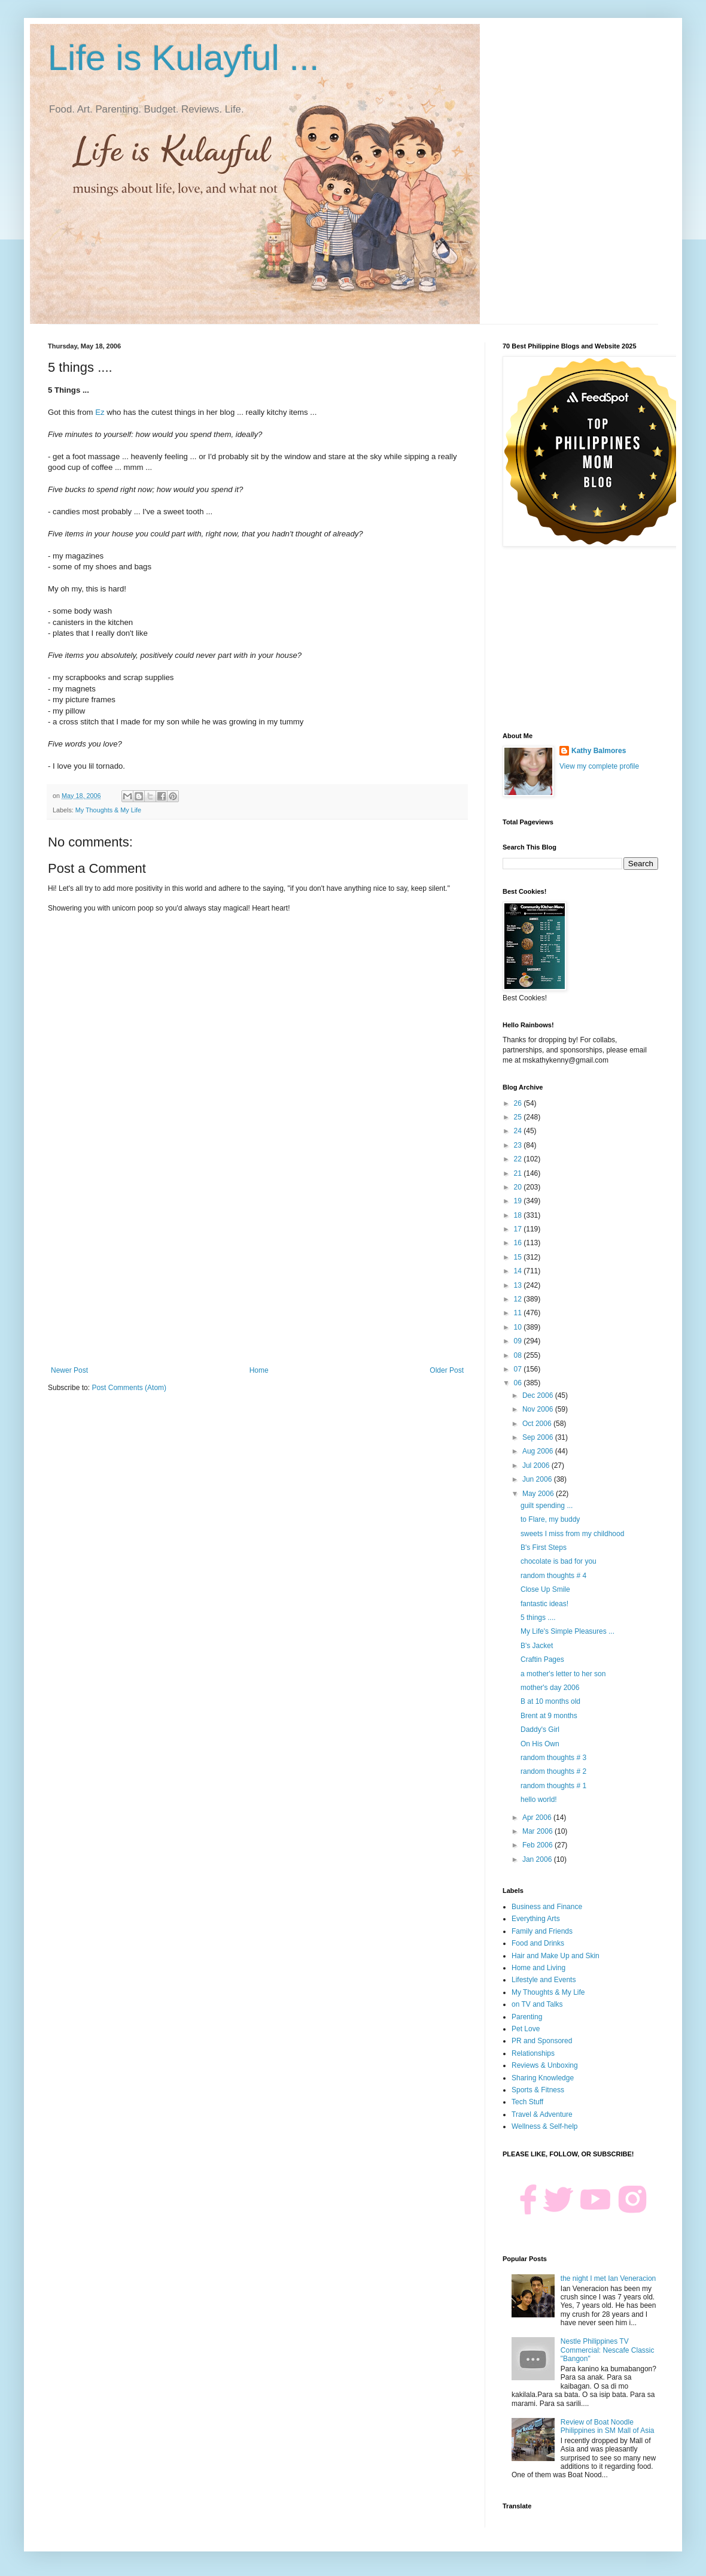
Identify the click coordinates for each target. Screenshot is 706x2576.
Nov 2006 (538, 1409)
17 (519, 1229)
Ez (100, 412)
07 (519, 1369)
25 (519, 1117)
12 (519, 1299)
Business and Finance (547, 1907)
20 (519, 1187)
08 (519, 1355)
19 (519, 1201)
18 (519, 1215)
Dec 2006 (538, 1395)
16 (519, 1243)
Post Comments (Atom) (129, 1387)
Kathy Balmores (598, 751)
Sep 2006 (538, 1437)
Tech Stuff (527, 2102)
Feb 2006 (538, 1845)
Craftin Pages (542, 1659)
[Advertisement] (257, 1267)
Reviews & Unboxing (545, 2065)
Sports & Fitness (538, 2090)
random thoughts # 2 (553, 1771)
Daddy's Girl (540, 1729)
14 (519, 1271)
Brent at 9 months (549, 1716)
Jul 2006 (537, 1465)
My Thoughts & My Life (108, 810)
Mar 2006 (538, 1831)
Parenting (527, 2017)
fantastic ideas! (544, 1604)
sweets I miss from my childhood (572, 1534)
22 (519, 1159)
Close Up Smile (545, 1589)
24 (519, 1131)
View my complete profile (599, 766)
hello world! (539, 1799)
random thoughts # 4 (553, 1575)
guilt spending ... (547, 1505)
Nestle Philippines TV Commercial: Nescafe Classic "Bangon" (608, 2350)
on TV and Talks (537, 2004)
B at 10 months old (550, 1701)
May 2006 (539, 1493)
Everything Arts (536, 1918)
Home (259, 1370)
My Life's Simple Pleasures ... (567, 1631)
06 (519, 1383)
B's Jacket (537, 1646)
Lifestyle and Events (544, 1980)
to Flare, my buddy (550, 1519)
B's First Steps (544, 1547)
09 (519, 1341)
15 (519, 1257)
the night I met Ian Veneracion (608, 2278)
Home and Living (538, 1968)
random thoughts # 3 (553, 1757)
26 (519, 1103)
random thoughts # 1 (553, 1786)
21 (519, 1173)
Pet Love (526, 2029)
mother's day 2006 (550, 1687)
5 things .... (538, 1617)
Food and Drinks (538, 1943)
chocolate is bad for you (559, 1561)
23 (519, 1145)
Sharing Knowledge (543, 2078)
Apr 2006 (537, 1817)
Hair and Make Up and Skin (556, 1956)
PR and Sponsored (542, 2041)
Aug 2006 (538, 1451)
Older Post (447, 1370)
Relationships (533, 2053)
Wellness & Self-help (545, 2126)
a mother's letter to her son (563, 1674)
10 (519, 1327)
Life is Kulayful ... (183, 58)
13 (519, 1285)
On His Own (540, 1744)
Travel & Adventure (542, 2114)
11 (519, 1313)
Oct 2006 (537, 1423)
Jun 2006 (538, 1479)
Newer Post (69, 1370)
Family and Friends (542, 1931)
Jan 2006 (538, 1859)
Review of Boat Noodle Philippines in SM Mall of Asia (608, 2426)
